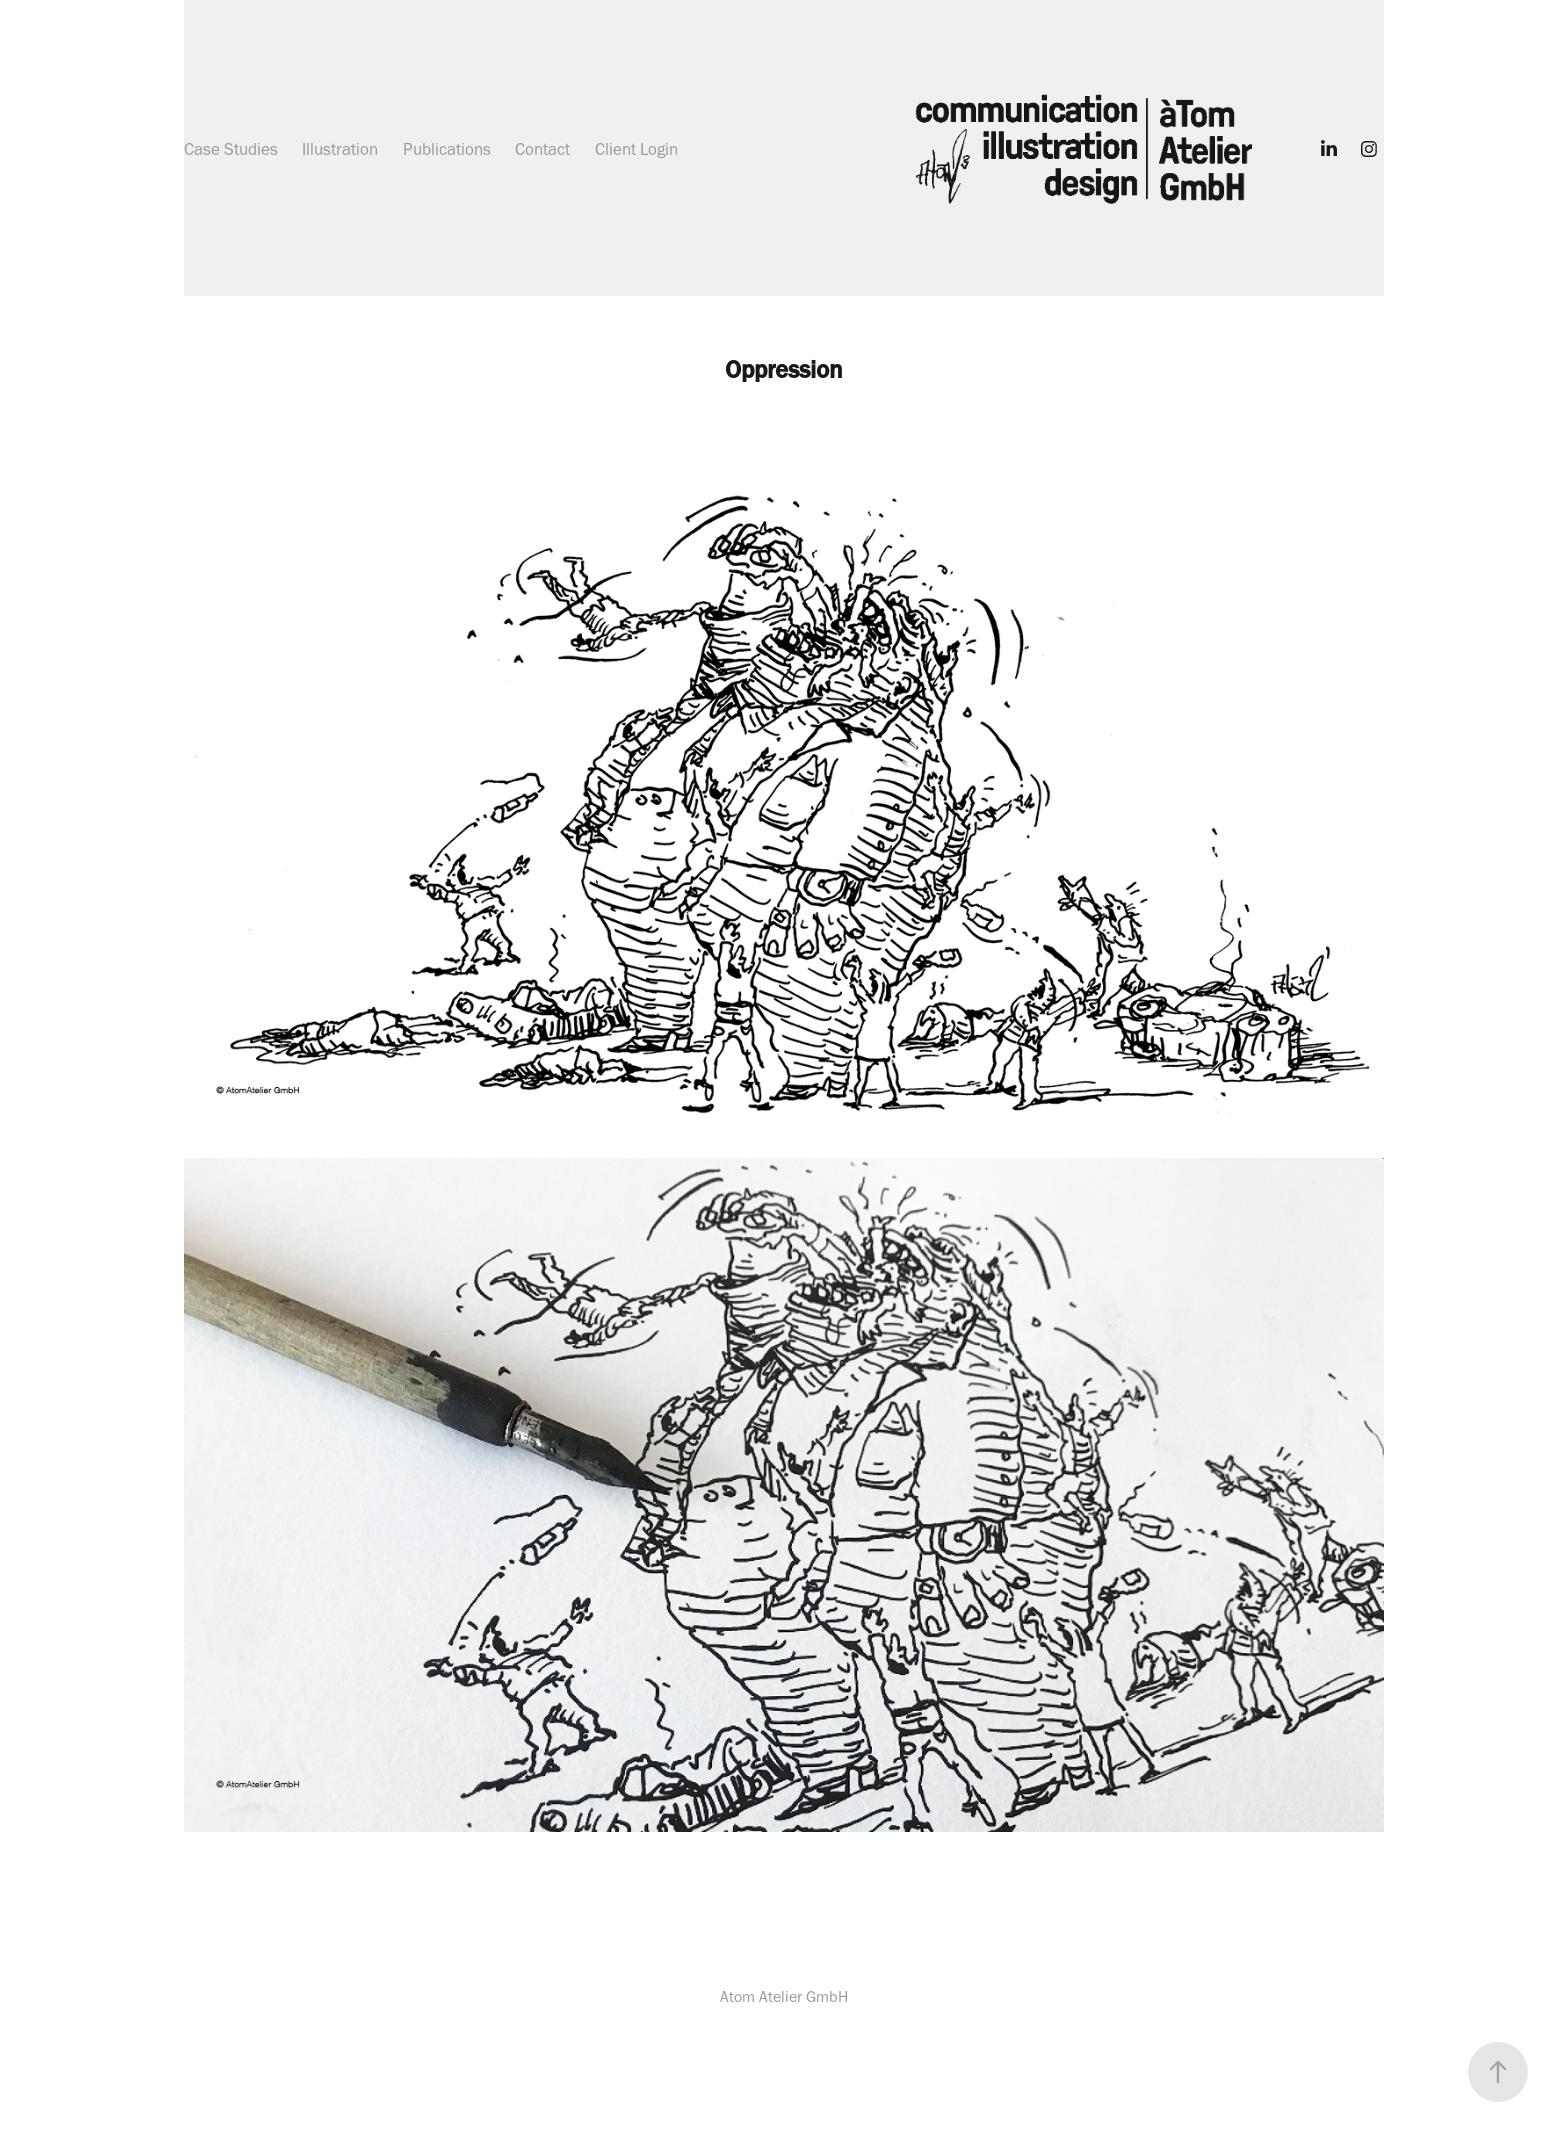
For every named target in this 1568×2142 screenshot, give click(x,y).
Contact (542, 149)
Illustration (340, 149)
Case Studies (231, 149)
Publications (447, 149)
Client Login (636, 149)
